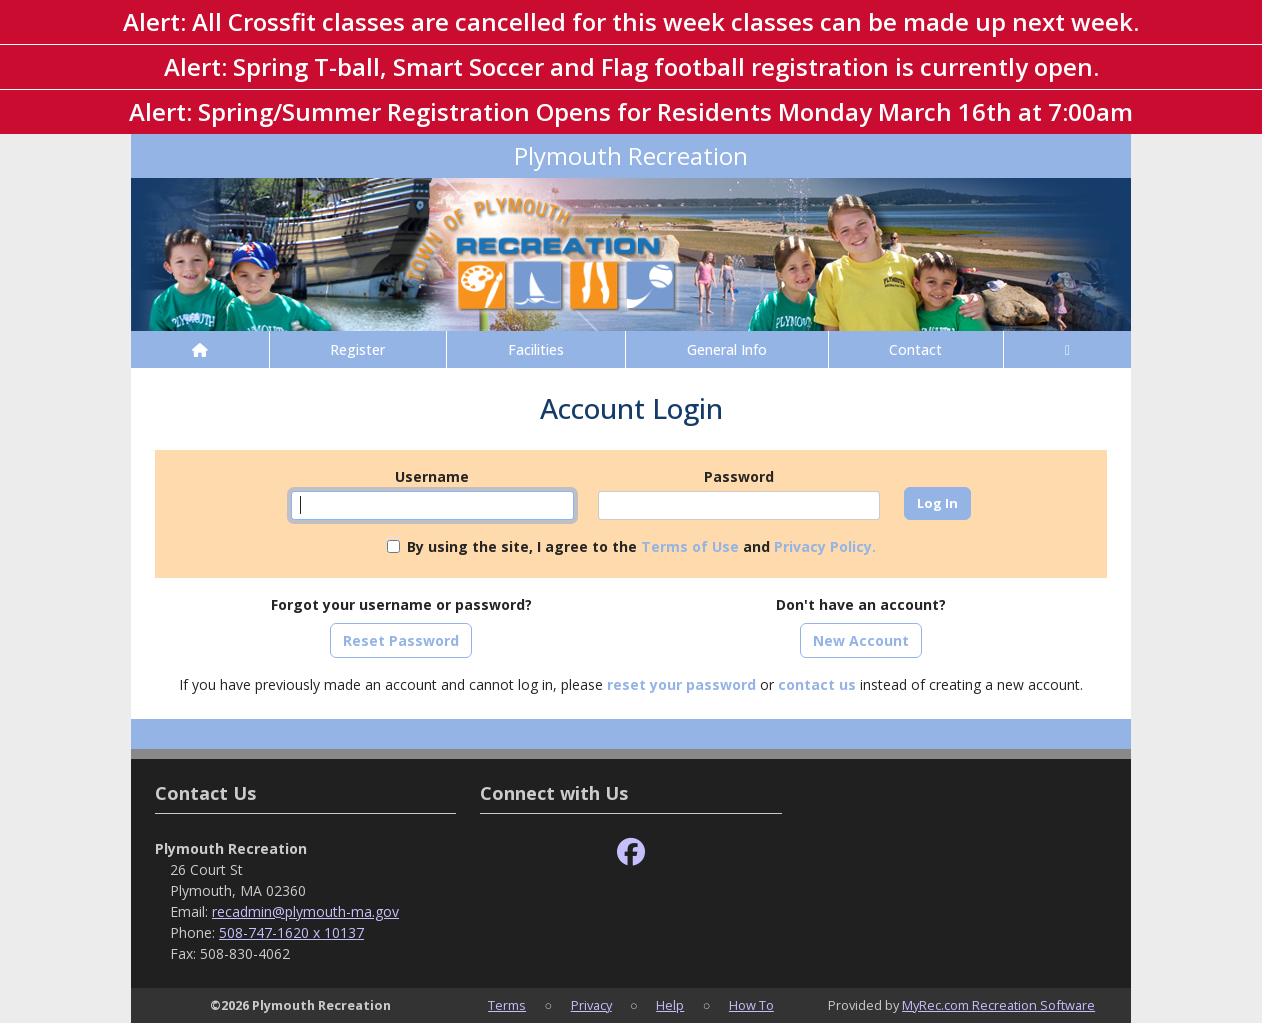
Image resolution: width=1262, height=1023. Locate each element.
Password (739, 476)
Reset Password (401, 640)
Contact (915, 349)
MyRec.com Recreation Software (998, 1005)
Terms (507, 1005)
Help (670, 1005)
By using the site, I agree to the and (641, 546)
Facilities (536, 349)
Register (357, 349)
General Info (727, 349)
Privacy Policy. (825, 546)
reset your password (681, 684)
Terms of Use (690, 546)
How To (751, 1005)
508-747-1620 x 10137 (291, 932)
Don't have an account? (861, 604)
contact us (817, 684)
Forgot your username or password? (401, 604)
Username (432, 476)
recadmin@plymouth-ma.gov (305, 911)
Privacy (591, 1005)
